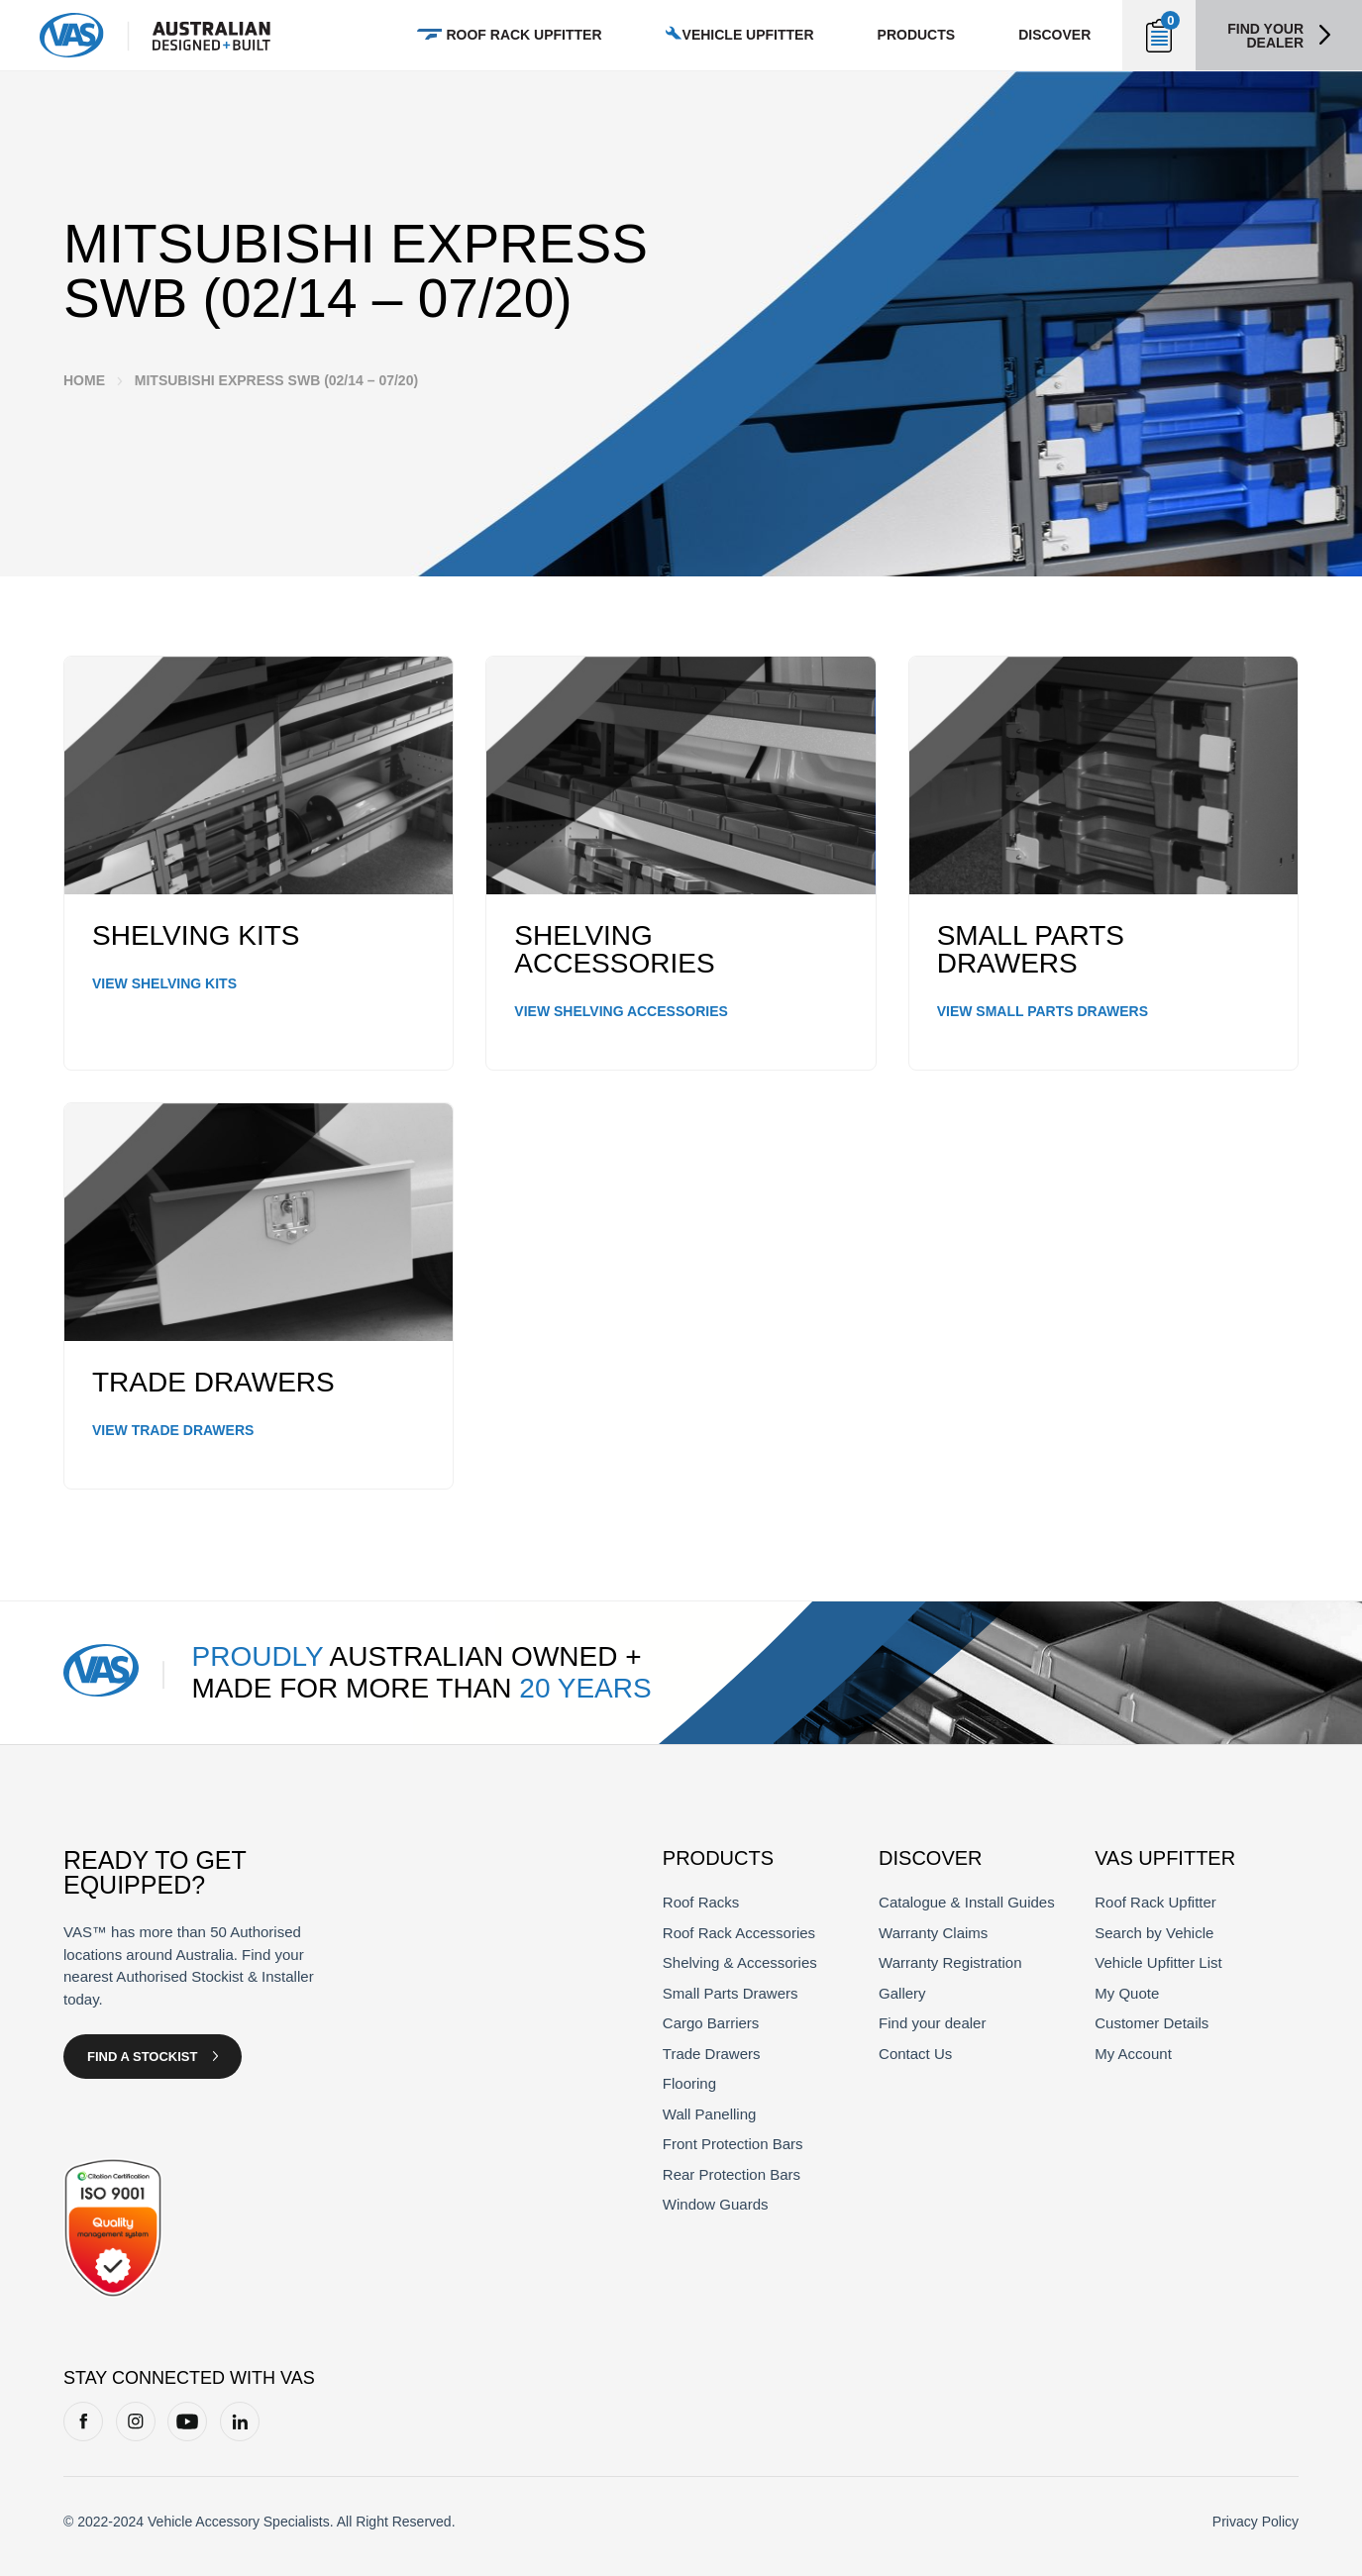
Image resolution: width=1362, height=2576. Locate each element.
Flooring (689, 2083)
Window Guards (716, 2204)
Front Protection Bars (733, 2143)
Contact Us (915, 2053)
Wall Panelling (710, 2114)
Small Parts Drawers (730, 1993)
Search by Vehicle (1154, 1932)
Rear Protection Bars (731, 2174)
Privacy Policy (1255, 2521)
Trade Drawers (712, 2053)
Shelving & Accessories (740, 1962)
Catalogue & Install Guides (967, 1902)
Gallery (902, 1993)
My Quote (1127, 1993)
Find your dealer (1265, 36)
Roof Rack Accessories (739, 1932)
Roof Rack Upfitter (1155, 1902)
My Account (1133, 2053)
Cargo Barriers (711, 2022)
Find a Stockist (142, 2056)
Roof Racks (701, 1902)
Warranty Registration (950, 1962)
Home (84, 380)
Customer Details (1151, 2022)
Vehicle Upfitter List (1158, 1962)
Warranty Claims (933, 1932)
